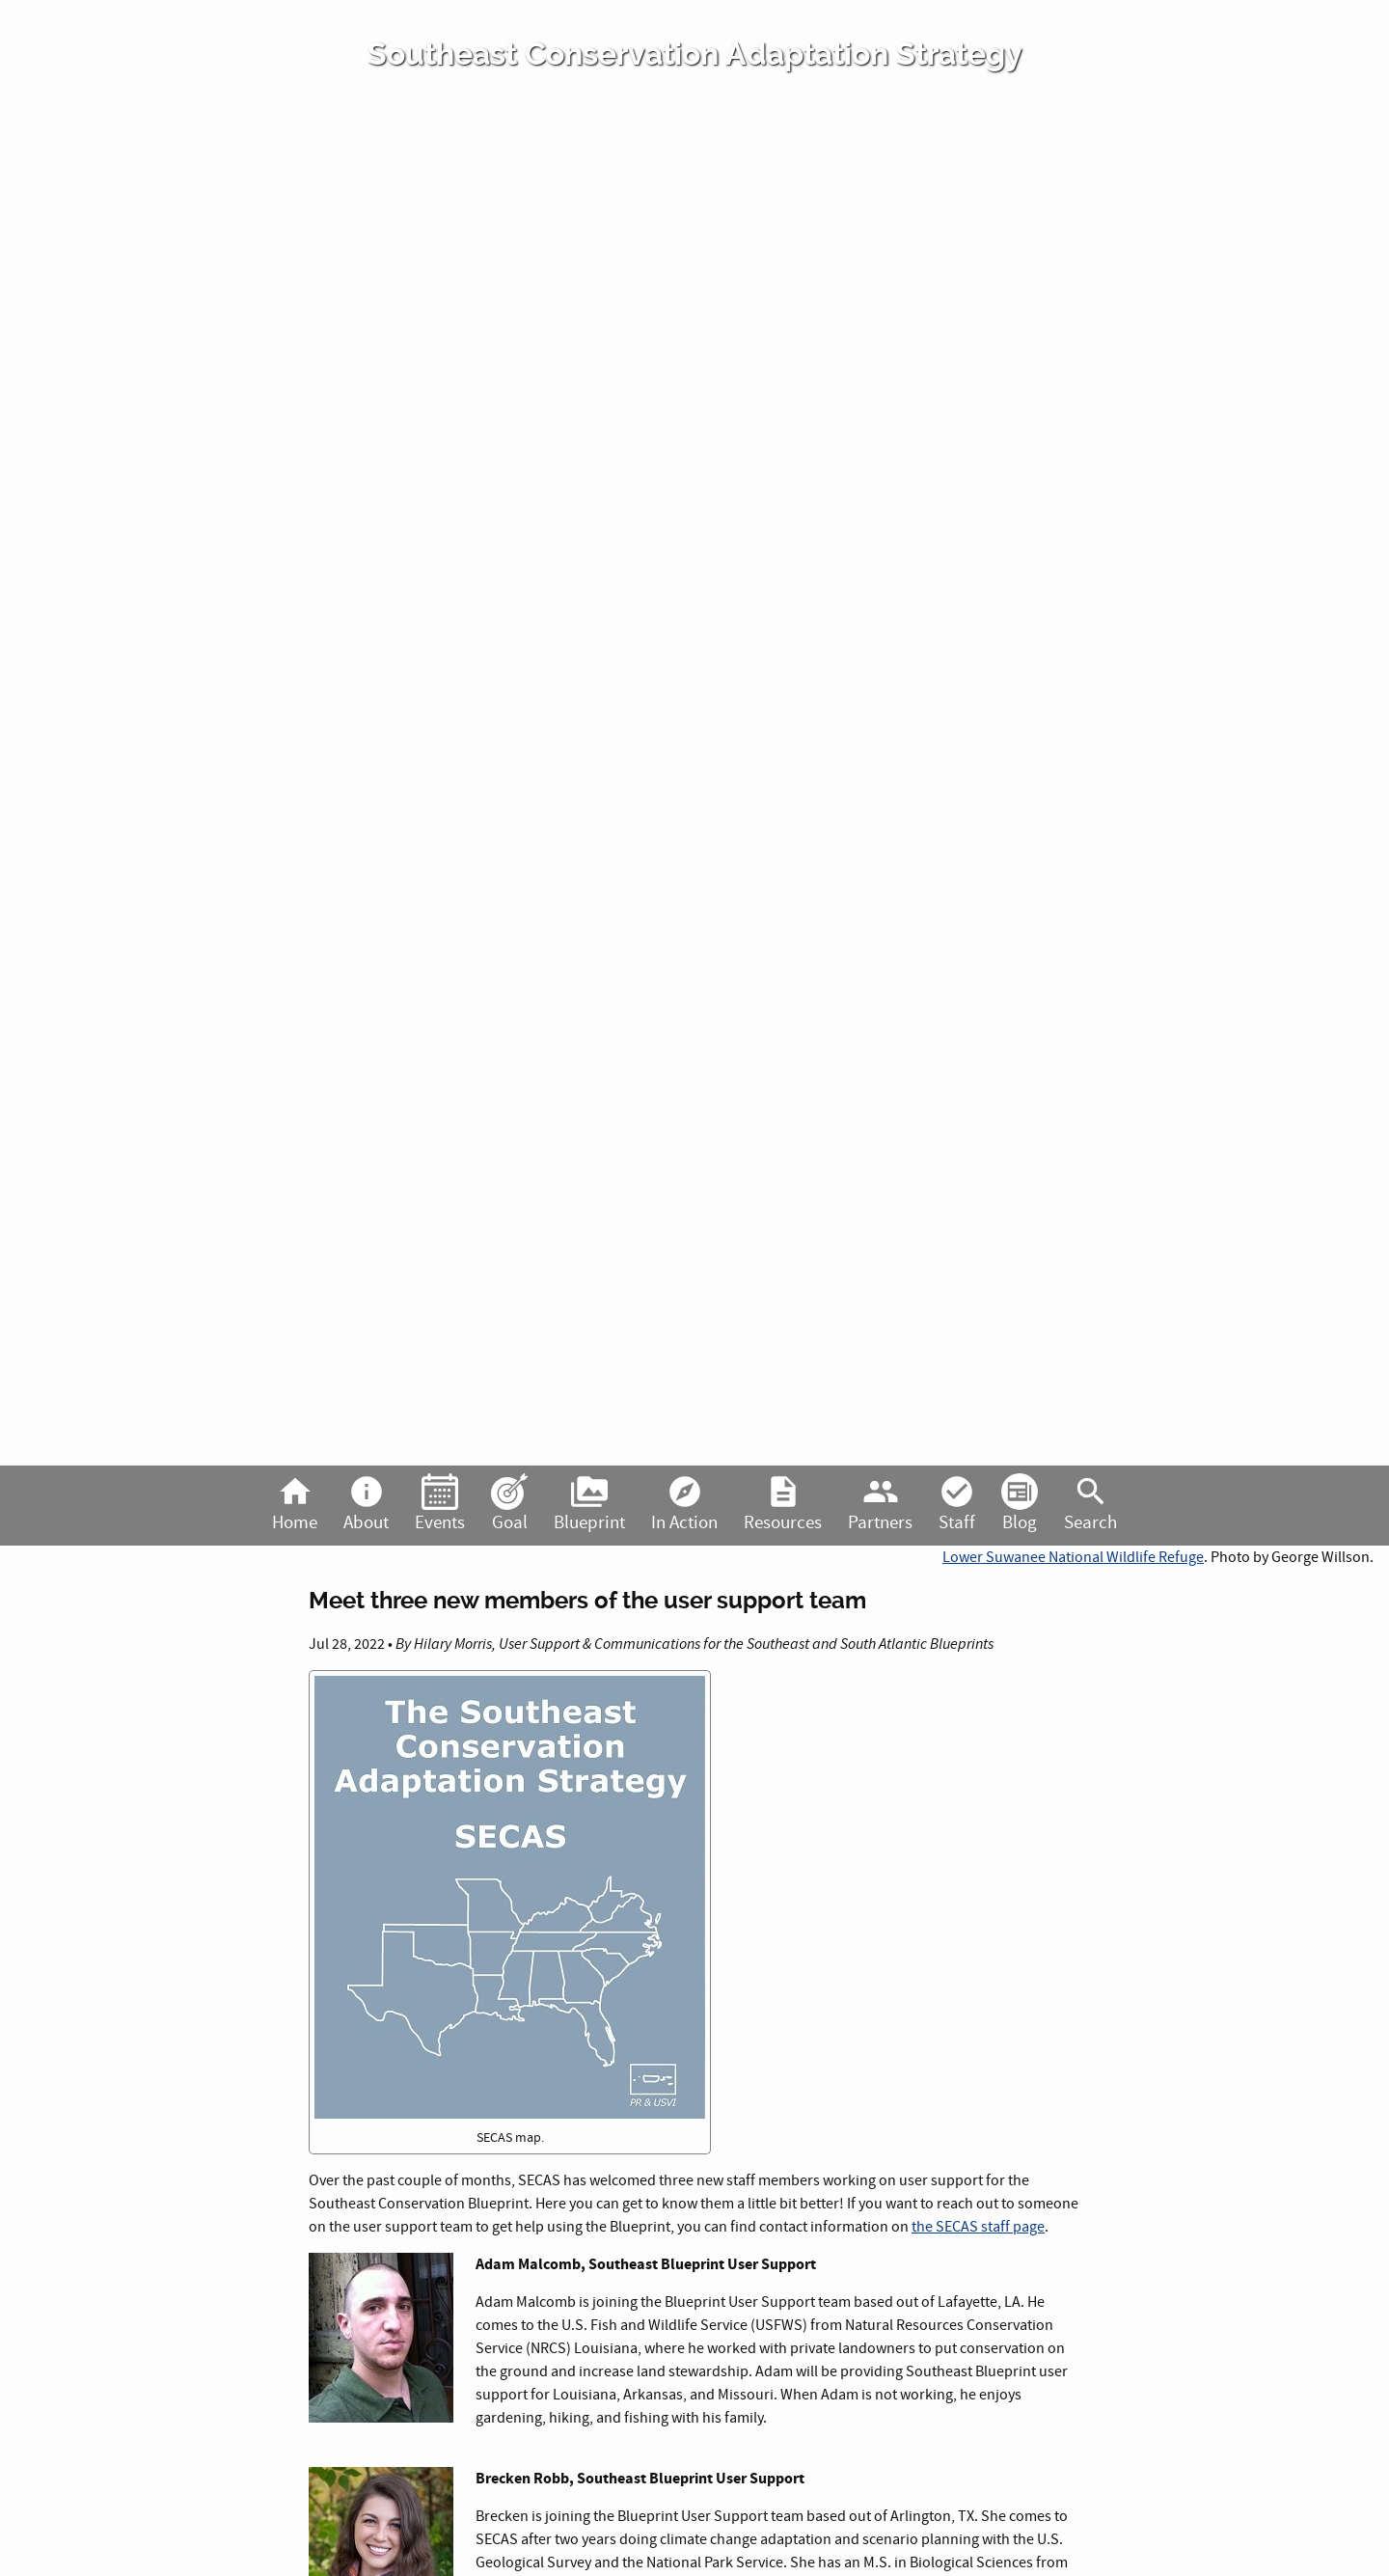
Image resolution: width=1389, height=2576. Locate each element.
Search (1090, 1504)
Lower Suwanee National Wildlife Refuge (1073, 1557)
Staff (957, 1504)
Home (294, 1504)
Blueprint (589, 1504)
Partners (880, 1504)
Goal (509, 1504)
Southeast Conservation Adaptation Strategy (695, 54)
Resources (783, 1504)
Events (440, 1504)
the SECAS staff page (978, 2226)
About (366, 1504)
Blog (1019, 1504)
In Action (684, 1504)
